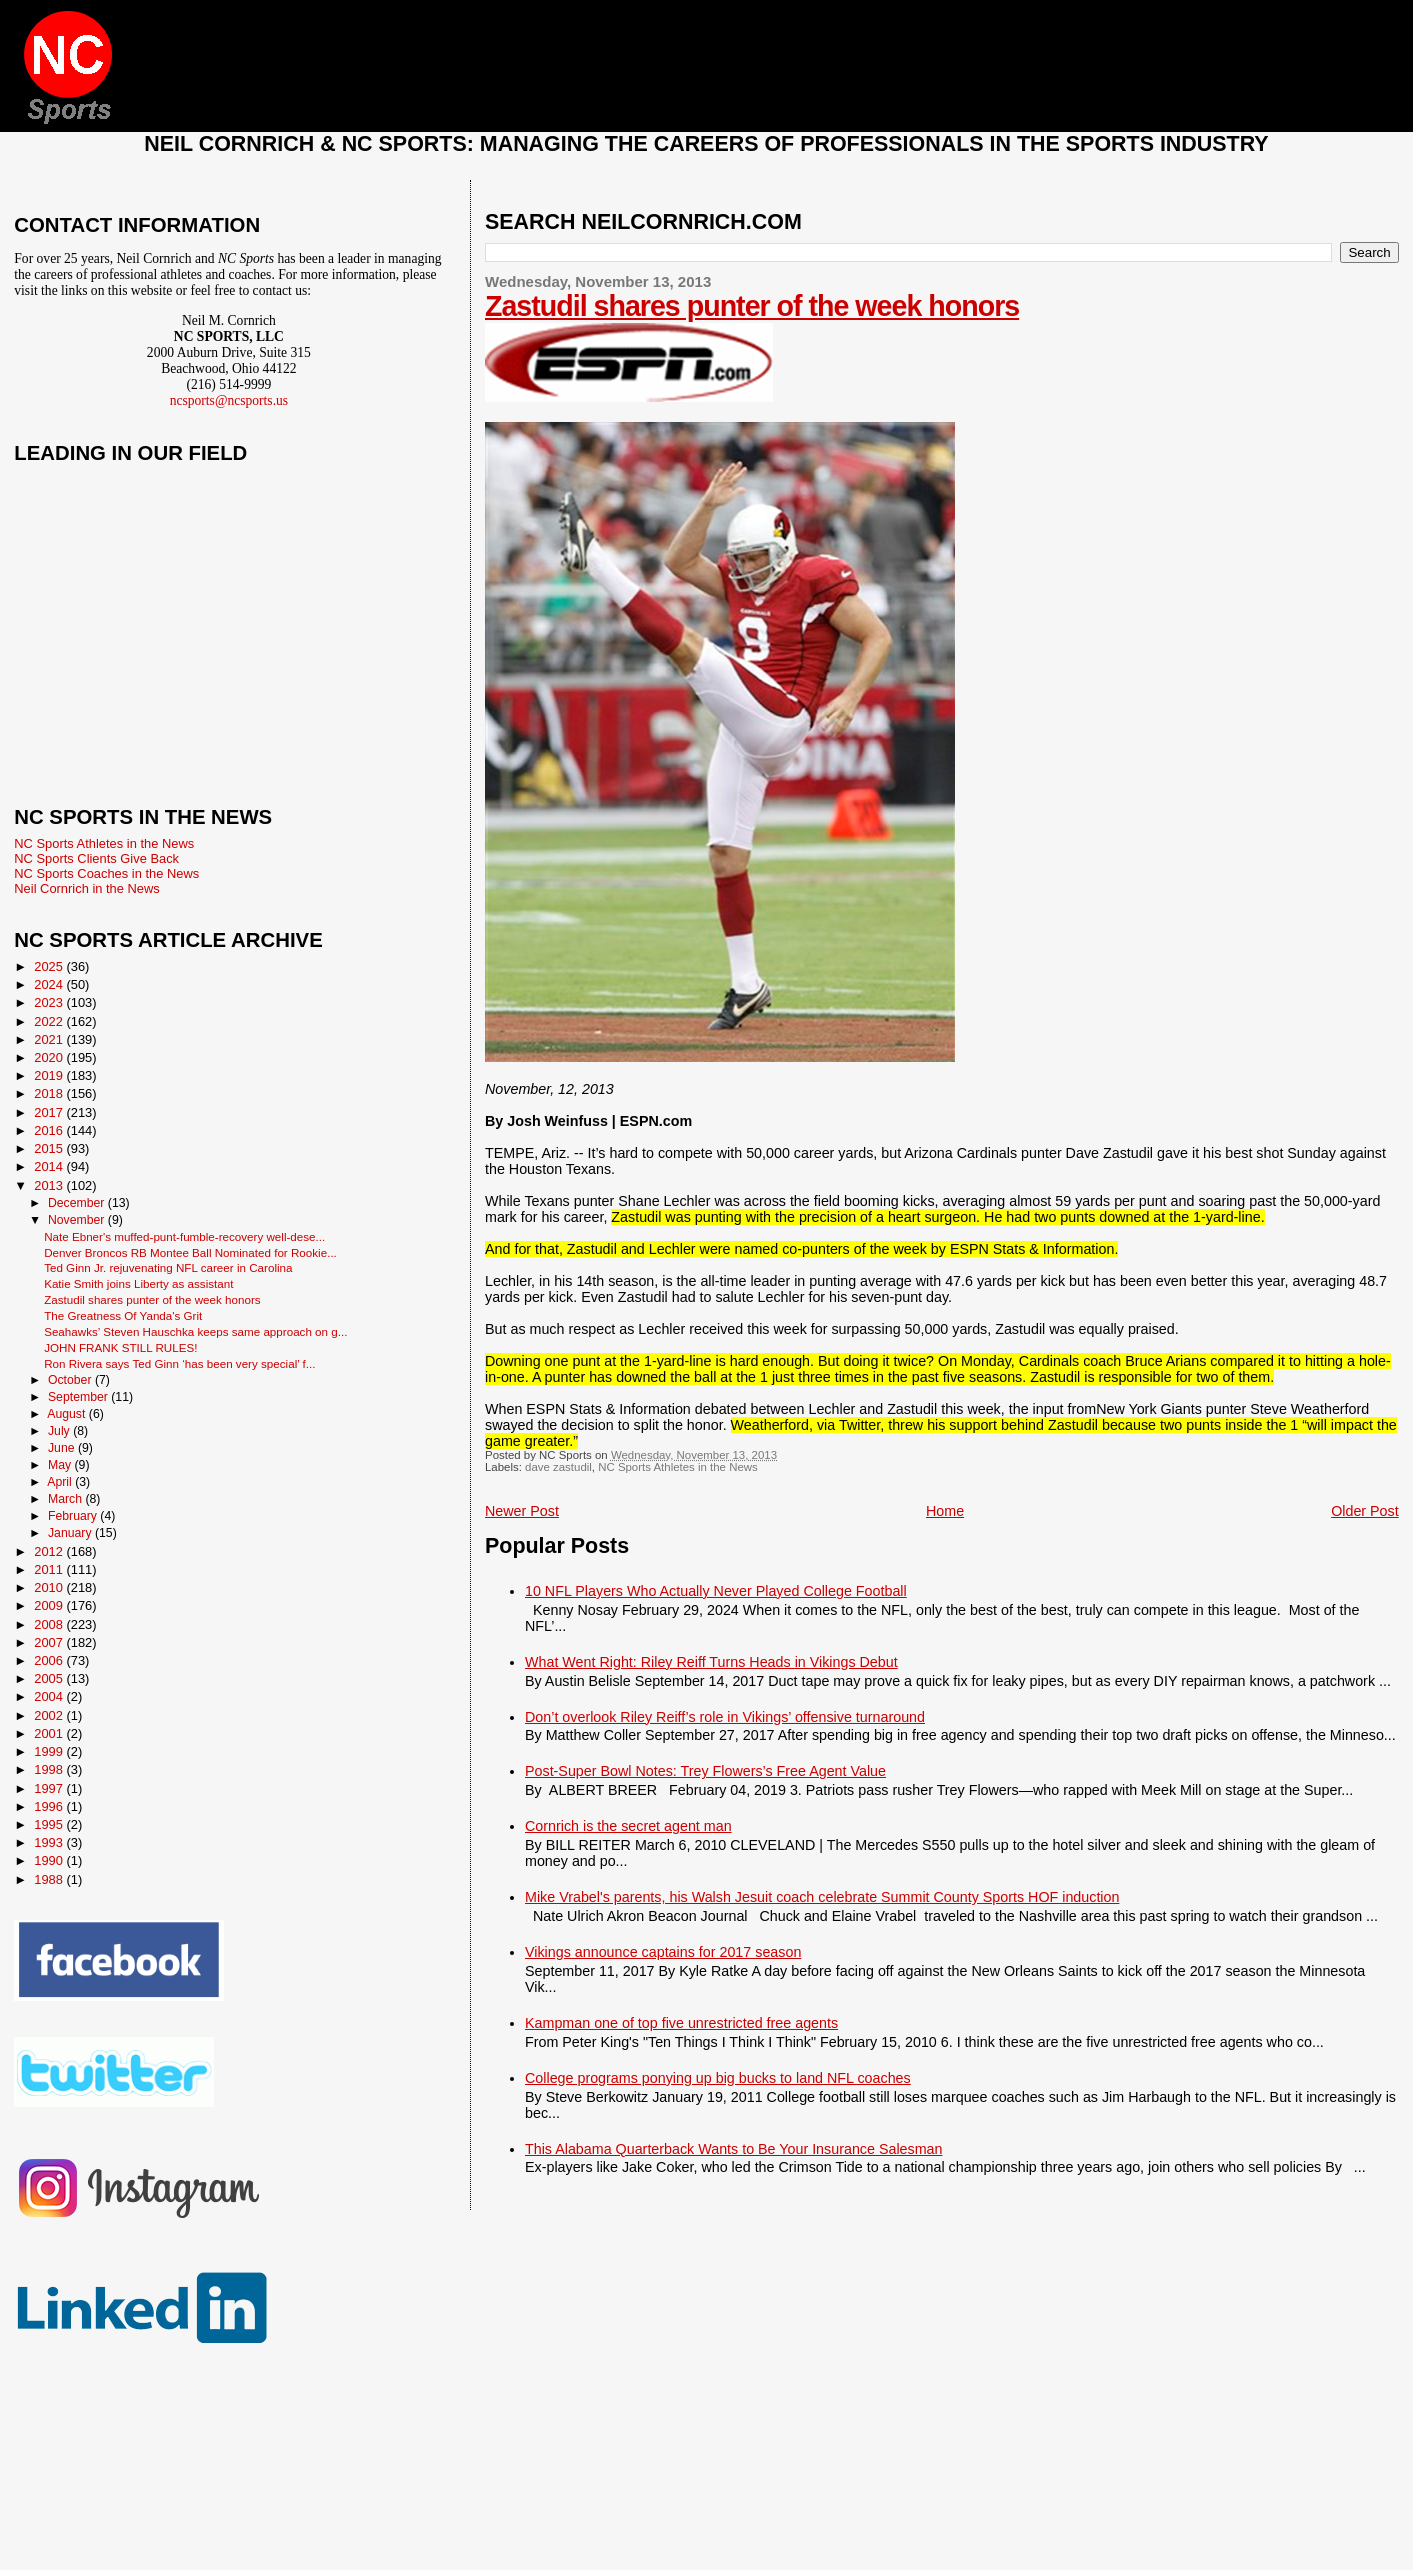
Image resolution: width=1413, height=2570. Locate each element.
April (61, 1482)
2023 (50, 1002)
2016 (50, 1130)
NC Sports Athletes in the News (678, 1467)
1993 (50, 1842)
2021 (50, 1039)
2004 (50, 1696)
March (66, 1499)
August (68, 1414)
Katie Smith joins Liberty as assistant (138, 1283)
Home (945, 1511)
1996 (50, 1806)
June (63, 1448)
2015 (50, 1148)
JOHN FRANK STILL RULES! (120, 1347)
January (71, 1533)
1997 (50, 1788)
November (78, 1220)
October (71, 1380)
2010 (50, 1587)
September (79, 1397)
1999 (50, 1751)
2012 (50, 1551)
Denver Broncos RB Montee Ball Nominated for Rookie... (190, 1252)
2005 (50, 1678)
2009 (50, 1605)
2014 (50, 1166)
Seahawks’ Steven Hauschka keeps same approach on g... (195, 1331)
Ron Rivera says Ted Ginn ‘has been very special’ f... (179, 1363)
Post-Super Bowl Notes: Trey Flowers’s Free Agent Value (705, 1771)
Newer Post (522, 1511)
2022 (50, 1021)
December (78, 1203)
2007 (50, 1642)
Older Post (1365, 1511)
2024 (50, 984)
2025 (50, 966)
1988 (50, 1879)
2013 (50, 1185)
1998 (50, 1769)
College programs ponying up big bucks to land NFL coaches (718, 2078)
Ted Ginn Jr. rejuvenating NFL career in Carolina (168, 1267)
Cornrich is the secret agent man (628, 1826)
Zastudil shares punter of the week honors (752, 306)
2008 (50, 1624)
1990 (50, 1860)
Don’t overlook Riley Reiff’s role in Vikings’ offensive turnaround (725, 1717)
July (60, 1431)
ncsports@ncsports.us (229, 400)
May (61, 1465)
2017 (50, 1112)
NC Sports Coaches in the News (106, 873)
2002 (50, 1715)
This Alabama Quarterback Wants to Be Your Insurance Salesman (733, 2149)
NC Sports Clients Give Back (96, 858)
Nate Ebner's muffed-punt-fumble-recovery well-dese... (184, 1236)
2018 (50, 1093)
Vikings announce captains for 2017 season (663, 1952)
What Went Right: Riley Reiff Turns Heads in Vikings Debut (711, 1662)
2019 (50, 1075)
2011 (50, 1569)
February (74, 1516)
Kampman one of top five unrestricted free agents (681, 2023)
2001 (50, 1733)
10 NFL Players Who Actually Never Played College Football (716, 1591)
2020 (50, 1057)
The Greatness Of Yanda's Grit (123, 1315)
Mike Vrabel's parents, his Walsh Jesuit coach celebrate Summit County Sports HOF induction (822, 1897)
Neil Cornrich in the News (86, 888)
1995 (50, 1824)
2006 (50, 1660)
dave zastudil (558, 1467)
